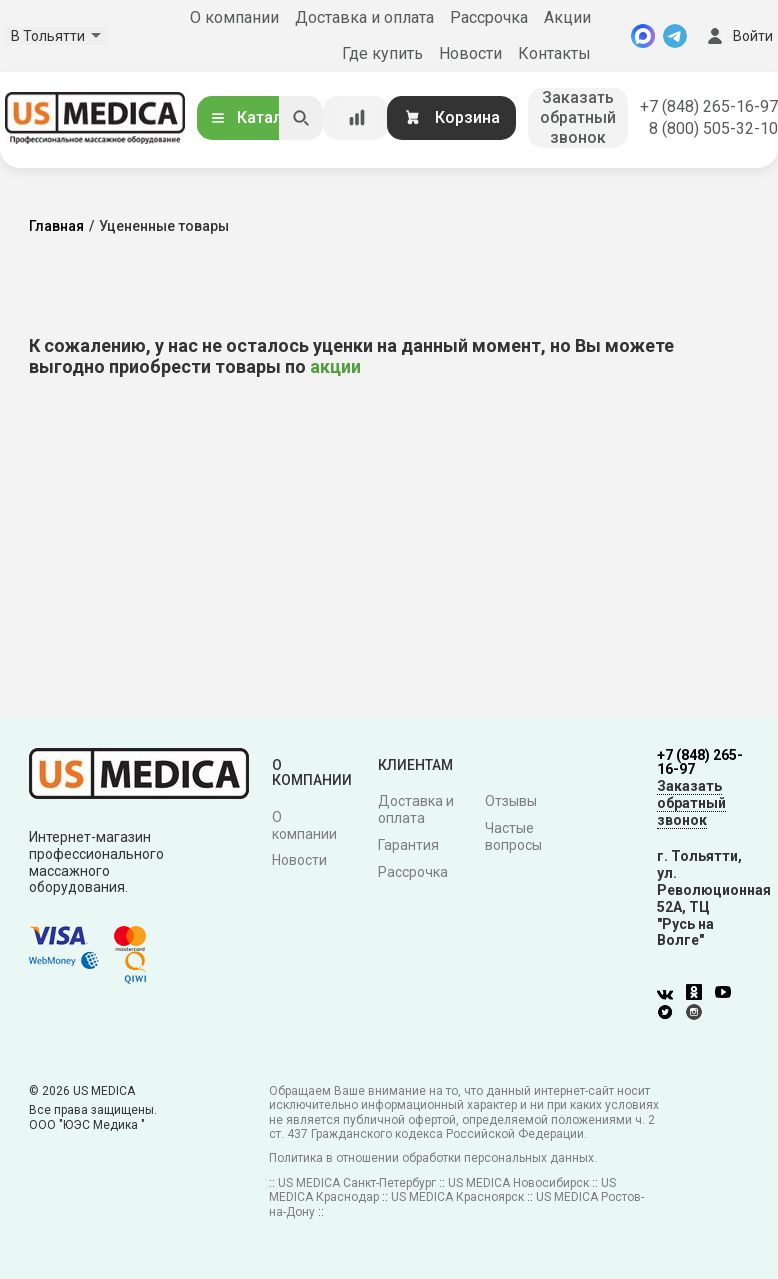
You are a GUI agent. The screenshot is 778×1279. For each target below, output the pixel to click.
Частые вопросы (513, 836)
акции (335, 366)
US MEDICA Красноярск (457, 1197)
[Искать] (301, 118)
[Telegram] (675, 36)
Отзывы (511, 801)
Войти (738, 36)
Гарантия (408, 845)
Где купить (382, 53)
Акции (567, 17)
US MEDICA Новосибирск (518, 1183)
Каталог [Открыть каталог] (254, 117)
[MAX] (643, 36)
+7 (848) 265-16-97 (709, 106)
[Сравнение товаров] (357, 118)
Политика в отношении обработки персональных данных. (433, 1158)
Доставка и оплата (364, 17)
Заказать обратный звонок (578, 117)
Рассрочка (489, 17)
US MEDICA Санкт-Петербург (357, 1183)
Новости (470, 53)
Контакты (554, 53)
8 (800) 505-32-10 (713, 128)
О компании (234, 17)
